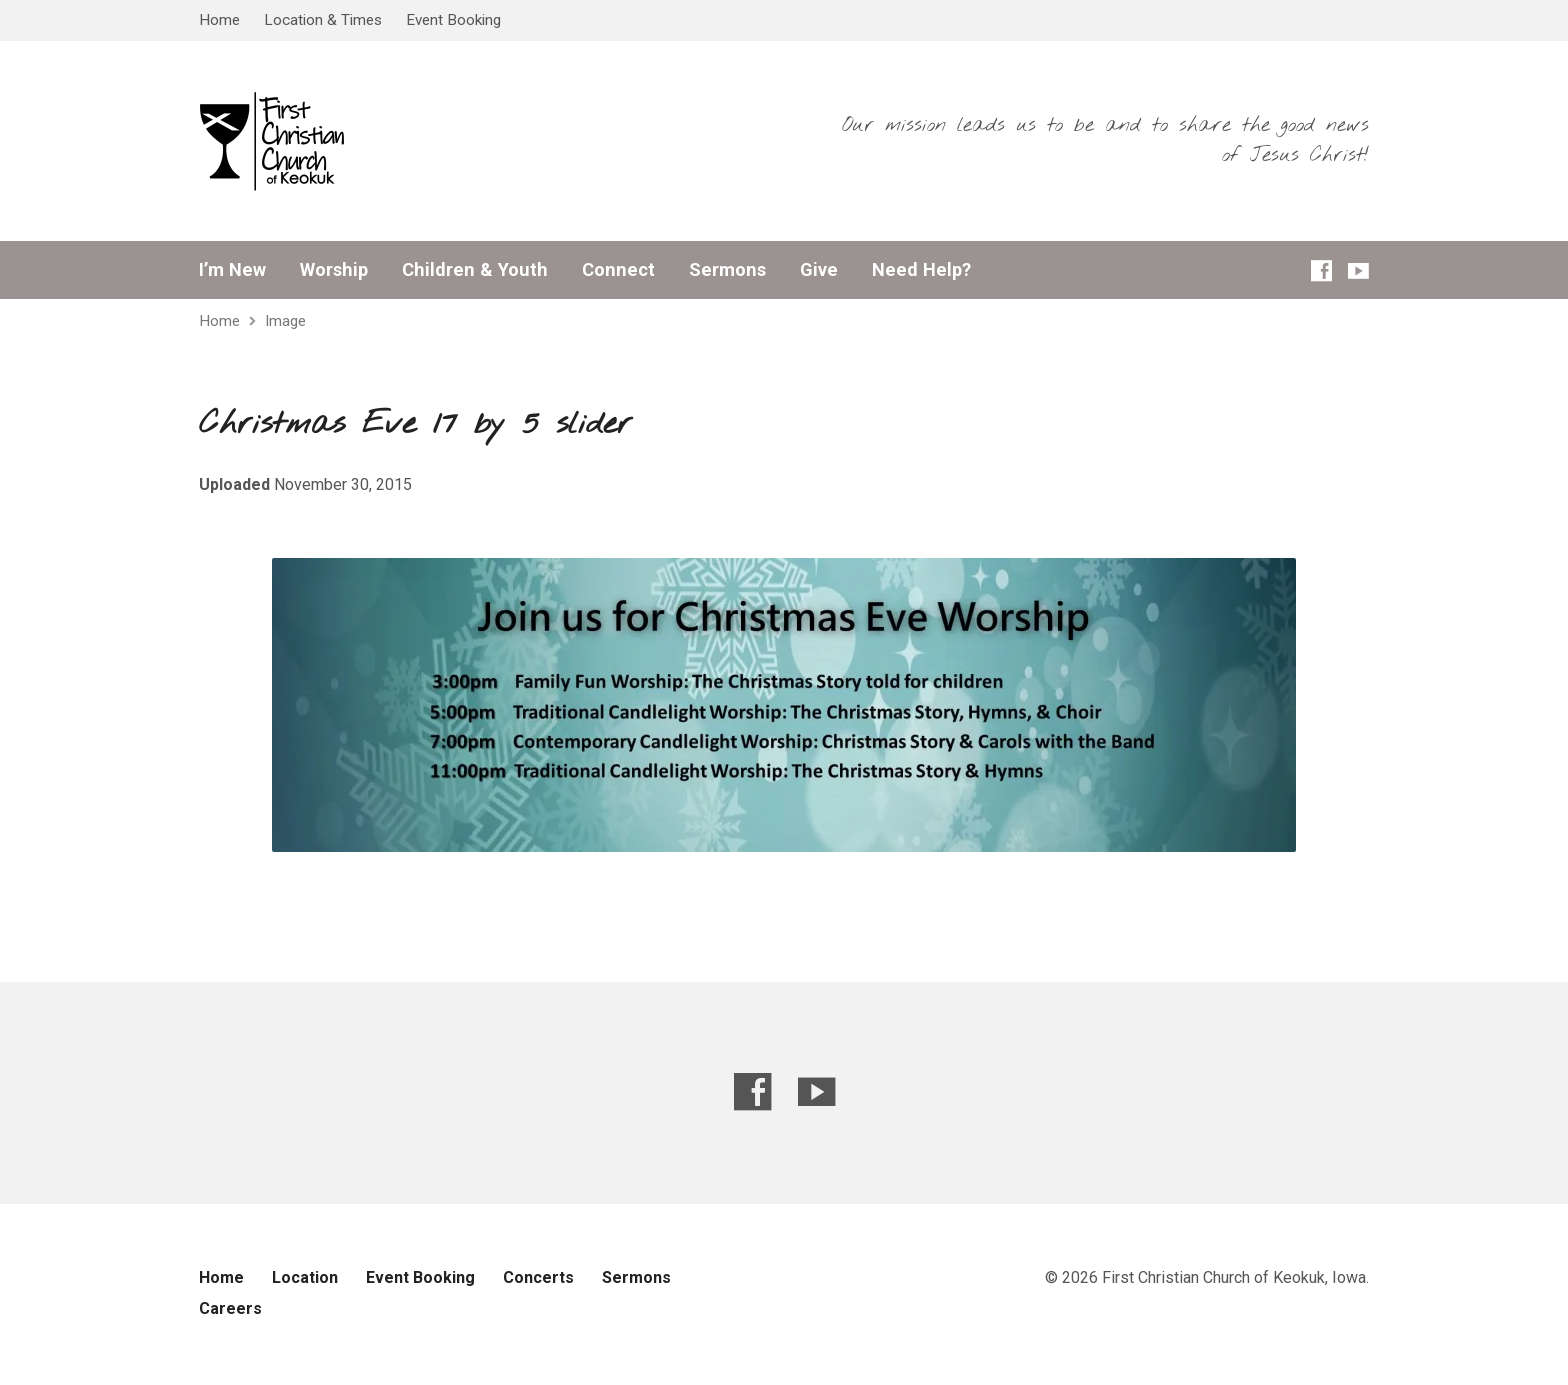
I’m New (232, 270)
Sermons (727, 270)
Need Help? (921, 270)
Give (819, 270)
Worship (334, 270)
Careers (230, 1308)
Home (219, 20)
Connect (618, 270)
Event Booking (453, 20)
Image (285, 321)
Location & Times (323, 20)
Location (305, 1277)
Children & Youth (475, 270)
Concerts (538, 1277)
